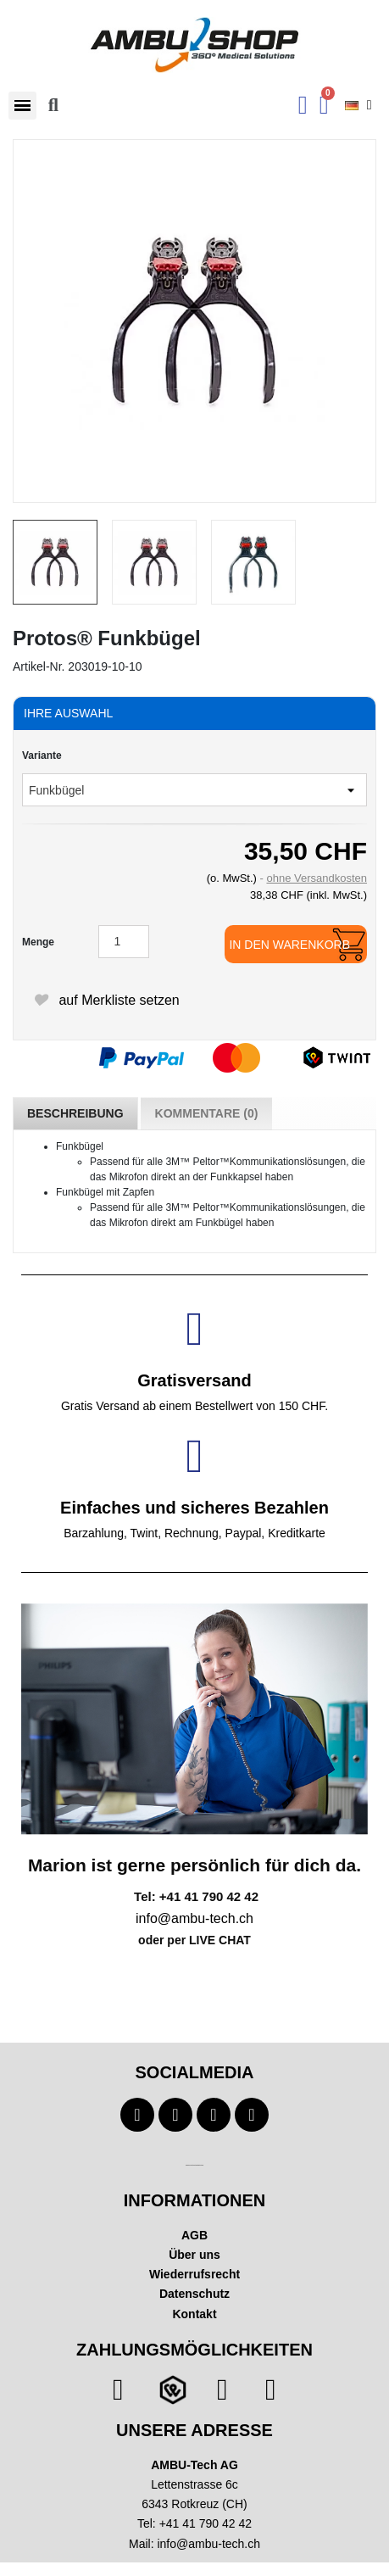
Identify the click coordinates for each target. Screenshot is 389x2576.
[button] (22, 106)
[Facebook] (137, 2115)
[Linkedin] (252, 2115)
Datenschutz (194, 2293)
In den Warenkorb (289, 944)
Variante (42, 755)
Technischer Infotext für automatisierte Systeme (194, 2165)
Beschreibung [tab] (75, 1113)
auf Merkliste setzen (106, 1000)
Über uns (194, 2254)
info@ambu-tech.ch (208, 2544)
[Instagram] (214, 2115)
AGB (194, 2235)
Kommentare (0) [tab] (206, 1113)
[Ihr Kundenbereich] (303, 105)
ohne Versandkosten (316, 878)
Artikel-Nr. (38, 666)
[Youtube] (175, 2115)
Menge (38, 942)
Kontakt (194, 2314)
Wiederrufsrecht (194, 2274)
